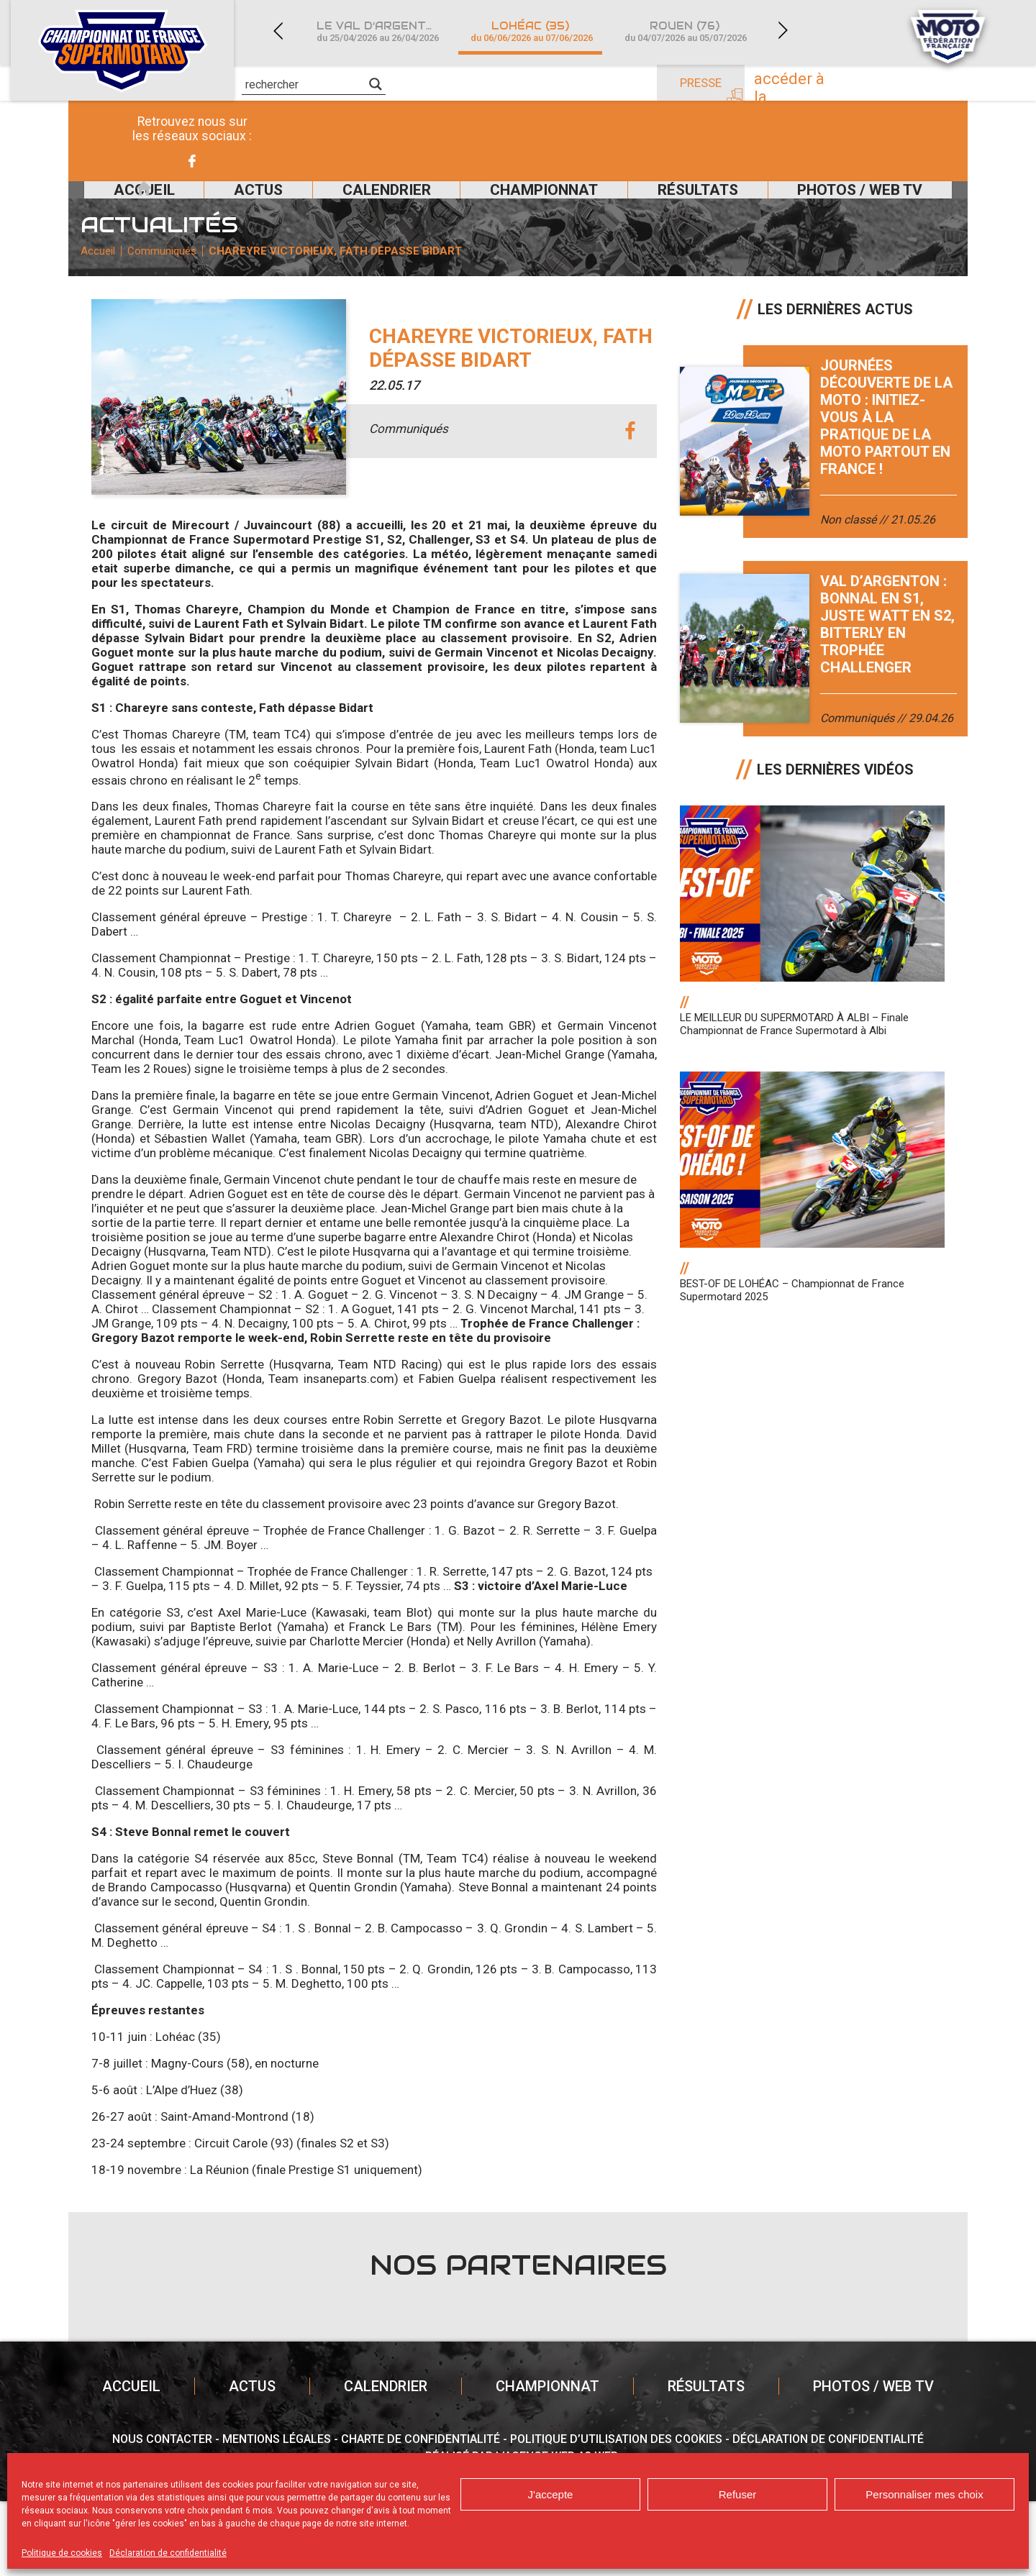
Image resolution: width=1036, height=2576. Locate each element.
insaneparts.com (349, 1453)
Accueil (106, 207)
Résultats (691, 207)
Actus (207, 207)
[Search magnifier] (375, 84)
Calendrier (351, 207)
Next (782, 31)
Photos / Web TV (869, 207)
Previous (277, 31)
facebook (629, 505)
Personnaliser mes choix (924, 2494)
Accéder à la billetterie (826, 84)
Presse (701, 83)
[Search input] (305, 84)
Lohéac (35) (532, 31)
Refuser (738, 2494)
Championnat (523, 207)
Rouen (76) (685, 31)
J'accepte (550, 2494)
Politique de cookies (62, 2553)
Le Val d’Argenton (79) (385, 31)
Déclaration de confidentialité (168, 2553)
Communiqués (182, 305)
